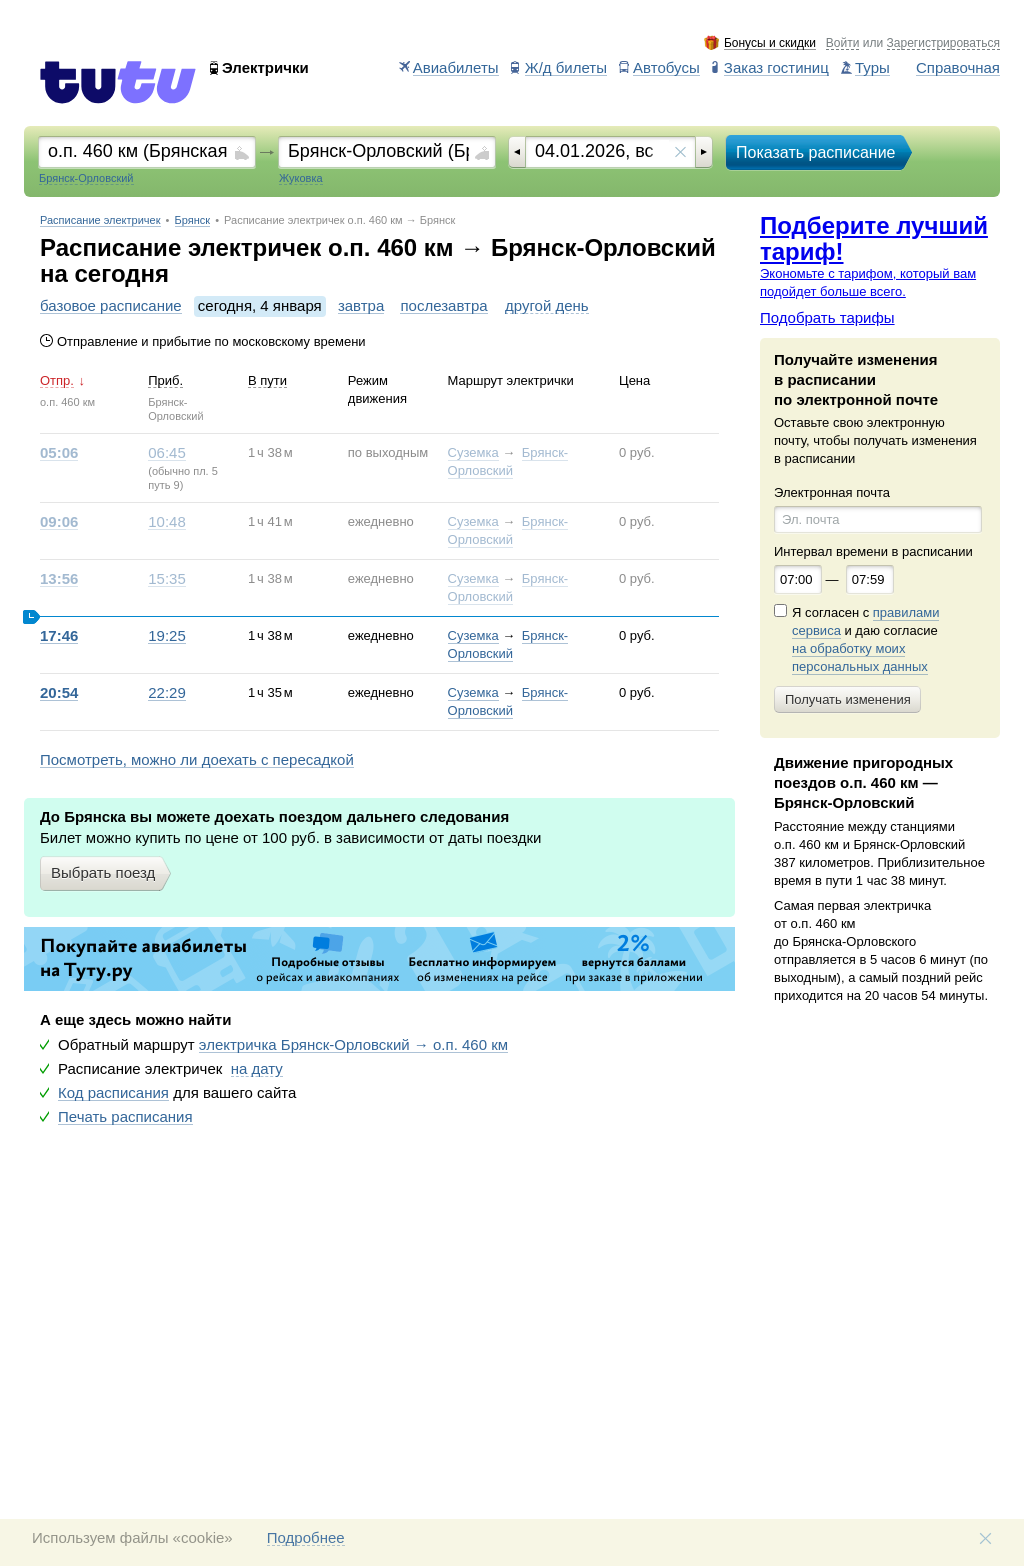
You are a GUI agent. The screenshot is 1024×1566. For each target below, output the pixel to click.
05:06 (59, 453)
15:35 (167, 579)
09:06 (59, 522)
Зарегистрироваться (943, 43)
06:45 (167, 453)
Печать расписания (125, 1117)
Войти (843, 43)
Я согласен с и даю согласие (865, 640)
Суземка (473, 452)
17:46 (59, 636)
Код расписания (113, 1093)
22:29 (167, 693)
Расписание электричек (100, 220)
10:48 (167, 522)
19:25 (167, 636)
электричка (353, 1045)
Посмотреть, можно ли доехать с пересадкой (197, 760)
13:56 (59, 579)
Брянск (193, 220)
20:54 (59, 693)
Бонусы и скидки (770, 43)
